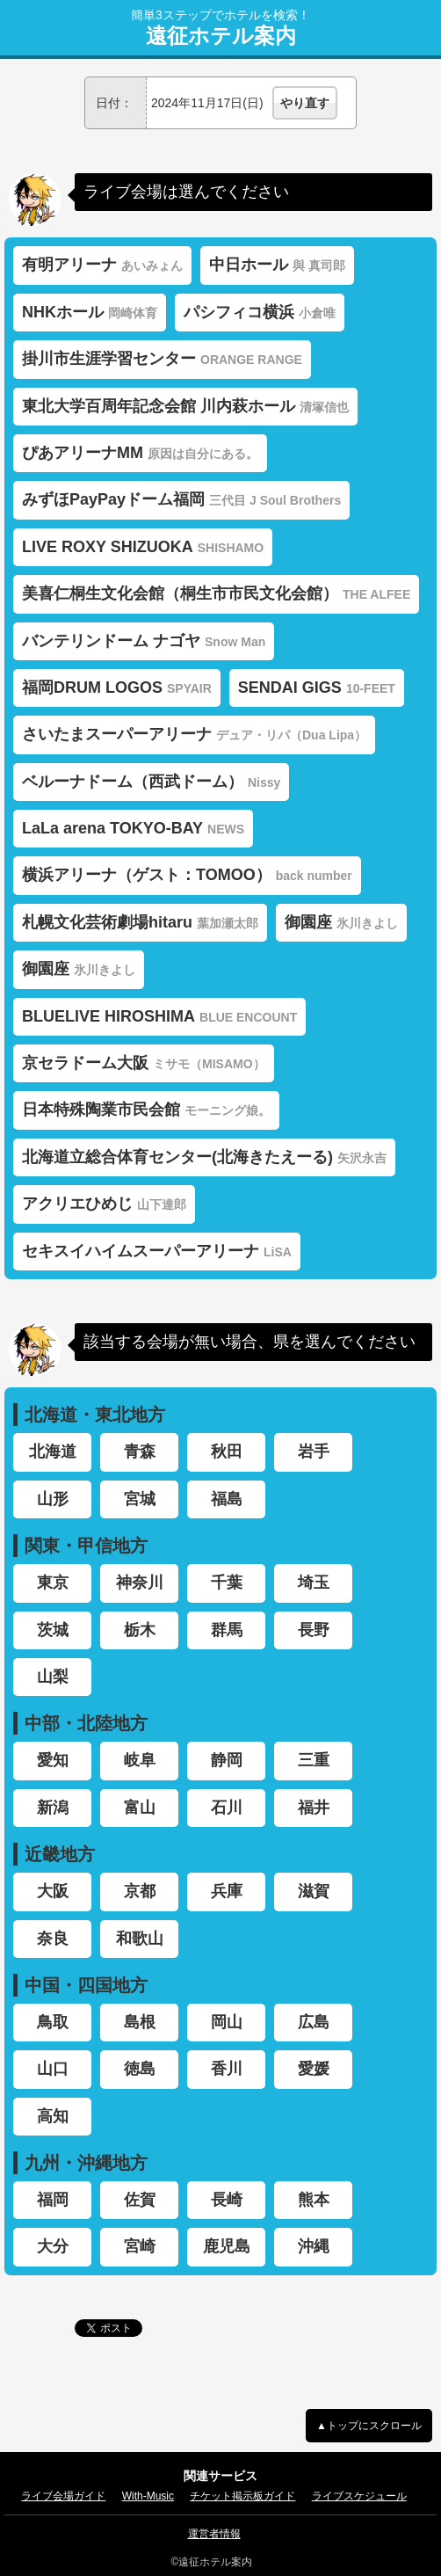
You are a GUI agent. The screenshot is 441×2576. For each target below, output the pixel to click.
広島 (313, 2022)
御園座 (341, 922)
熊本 (313, 2200)
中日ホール (277, 264)
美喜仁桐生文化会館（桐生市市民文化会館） (216, 593)
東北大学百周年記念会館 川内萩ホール (185, 406)
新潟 (53, 1807)
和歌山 (139, 1938)
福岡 (53, 2200)
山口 (53, 2069)
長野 (313, 1630)
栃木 (139, 1630)
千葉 (226, 1582)
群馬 (226, 1630)
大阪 (53, 1891)
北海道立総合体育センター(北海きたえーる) (204, 1157)
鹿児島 (226, 2246)
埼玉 (313, 1582)
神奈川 (139, 1582)
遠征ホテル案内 (221, 36)
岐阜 (139, 1760)
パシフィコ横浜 (260, 312)
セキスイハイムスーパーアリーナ (157, 1251)
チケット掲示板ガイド (242, 2496)
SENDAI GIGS (316, 687)
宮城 (139, 1499)
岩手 (313, 1451)
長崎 (226, 2200)
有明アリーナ (102, 264)
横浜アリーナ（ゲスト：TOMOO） (187, 875)
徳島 (139, 2069)
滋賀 (313, 1891)
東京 (53, 1582)
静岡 (226, 1760)
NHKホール (89, 312)
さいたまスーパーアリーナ (194, 734)
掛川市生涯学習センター (162, 358)
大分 (53, 2246)
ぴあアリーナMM (140, 453)
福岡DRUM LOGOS (117, 687)
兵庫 (226, 1891)
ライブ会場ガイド (63, 2496)
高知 (53, 2116)
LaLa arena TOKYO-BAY (133, 828)
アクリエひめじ (104, 1203)
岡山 (226, 2022)
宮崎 (139, 2246)
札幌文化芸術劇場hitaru (140, 922)
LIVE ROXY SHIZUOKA (143, 547)
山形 (53, 1499)
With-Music (148, 2496)
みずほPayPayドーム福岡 (181, 499)
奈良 (53, 1938)
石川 (226, 1807)
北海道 (52, 1451)
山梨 (53, 1676)
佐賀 (139, 2200)
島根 (139, 2022)
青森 (139, 1451)
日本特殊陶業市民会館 (146, 1109)
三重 (313, 1760)
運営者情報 (214, 2534)
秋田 (226, 1451)
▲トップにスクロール (369, 2426)
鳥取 (53, 2022)
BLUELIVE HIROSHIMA (159, 1016)
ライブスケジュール (359, 2496)
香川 (226, 2069)
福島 (226, 1499)
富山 (139, 1807)
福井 (313, 1807)
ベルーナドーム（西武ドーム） (151, 781)
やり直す (304, 103)
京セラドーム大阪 (143, 1063)
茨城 (53, 1630)
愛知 (53, 1760)
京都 (139, 1891)
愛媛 (313, 2069)
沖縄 (313, 2246)
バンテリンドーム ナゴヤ (143, 641)
